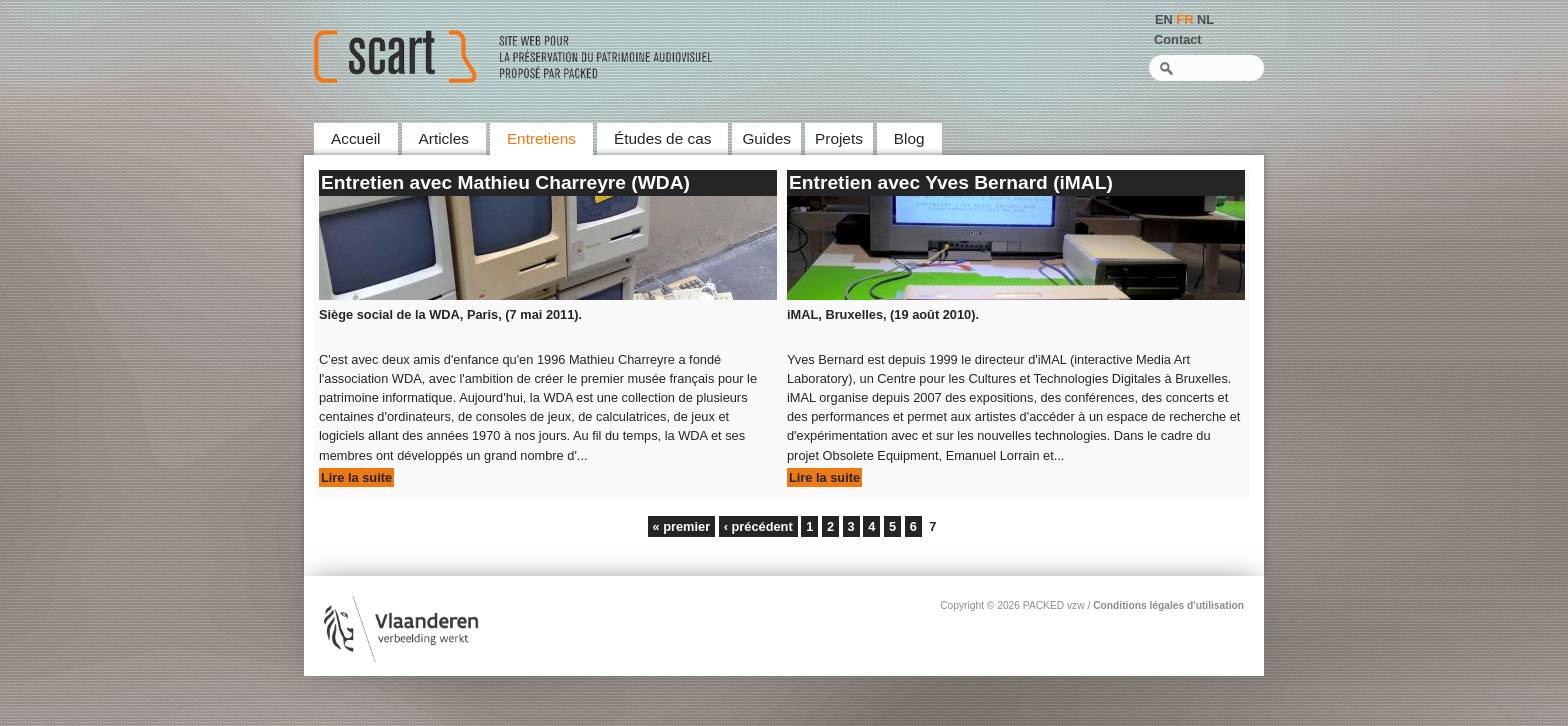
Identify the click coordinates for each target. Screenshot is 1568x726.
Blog (909, 138)
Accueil (356, 138)
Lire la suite (356, 477)
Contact (1178, 39)
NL (1205, 19)
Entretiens (541, 138)
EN (1164, 19)
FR (1184, 19)
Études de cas (662, 138)
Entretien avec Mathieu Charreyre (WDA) (505, 182)
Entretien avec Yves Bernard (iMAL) (951, 182)
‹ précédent (758, 526)
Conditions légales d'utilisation (1168, 605)
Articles (444, 138)
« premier (682, 526)
